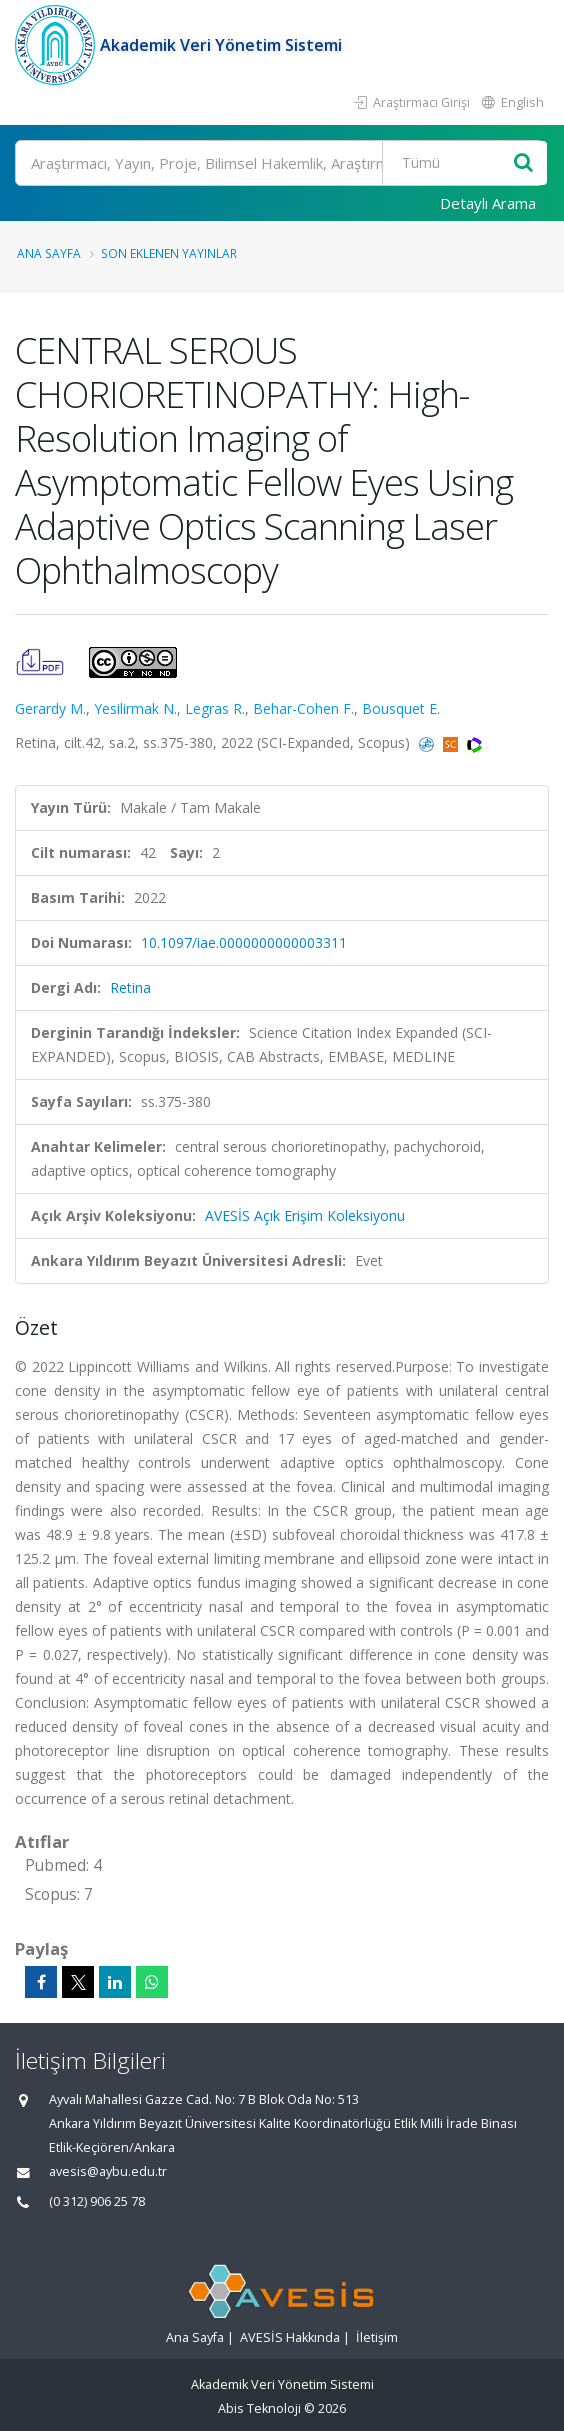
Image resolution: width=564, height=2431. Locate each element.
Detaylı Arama (488, 203)
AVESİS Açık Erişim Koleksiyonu (305, 1215)
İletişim (377, 2337)
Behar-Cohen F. (303, 708)
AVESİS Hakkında (290, 2337)
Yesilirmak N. (135, 708)
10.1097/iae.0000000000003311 (244, 942)
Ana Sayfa (49, 253)
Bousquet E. (401, 708)
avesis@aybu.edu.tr (108, 2171)
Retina (130, 987)
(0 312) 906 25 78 (97, 2201)
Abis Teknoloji (259, 2408)
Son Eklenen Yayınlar (169, 253)
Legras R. (215, 708)
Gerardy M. (50, 708)
